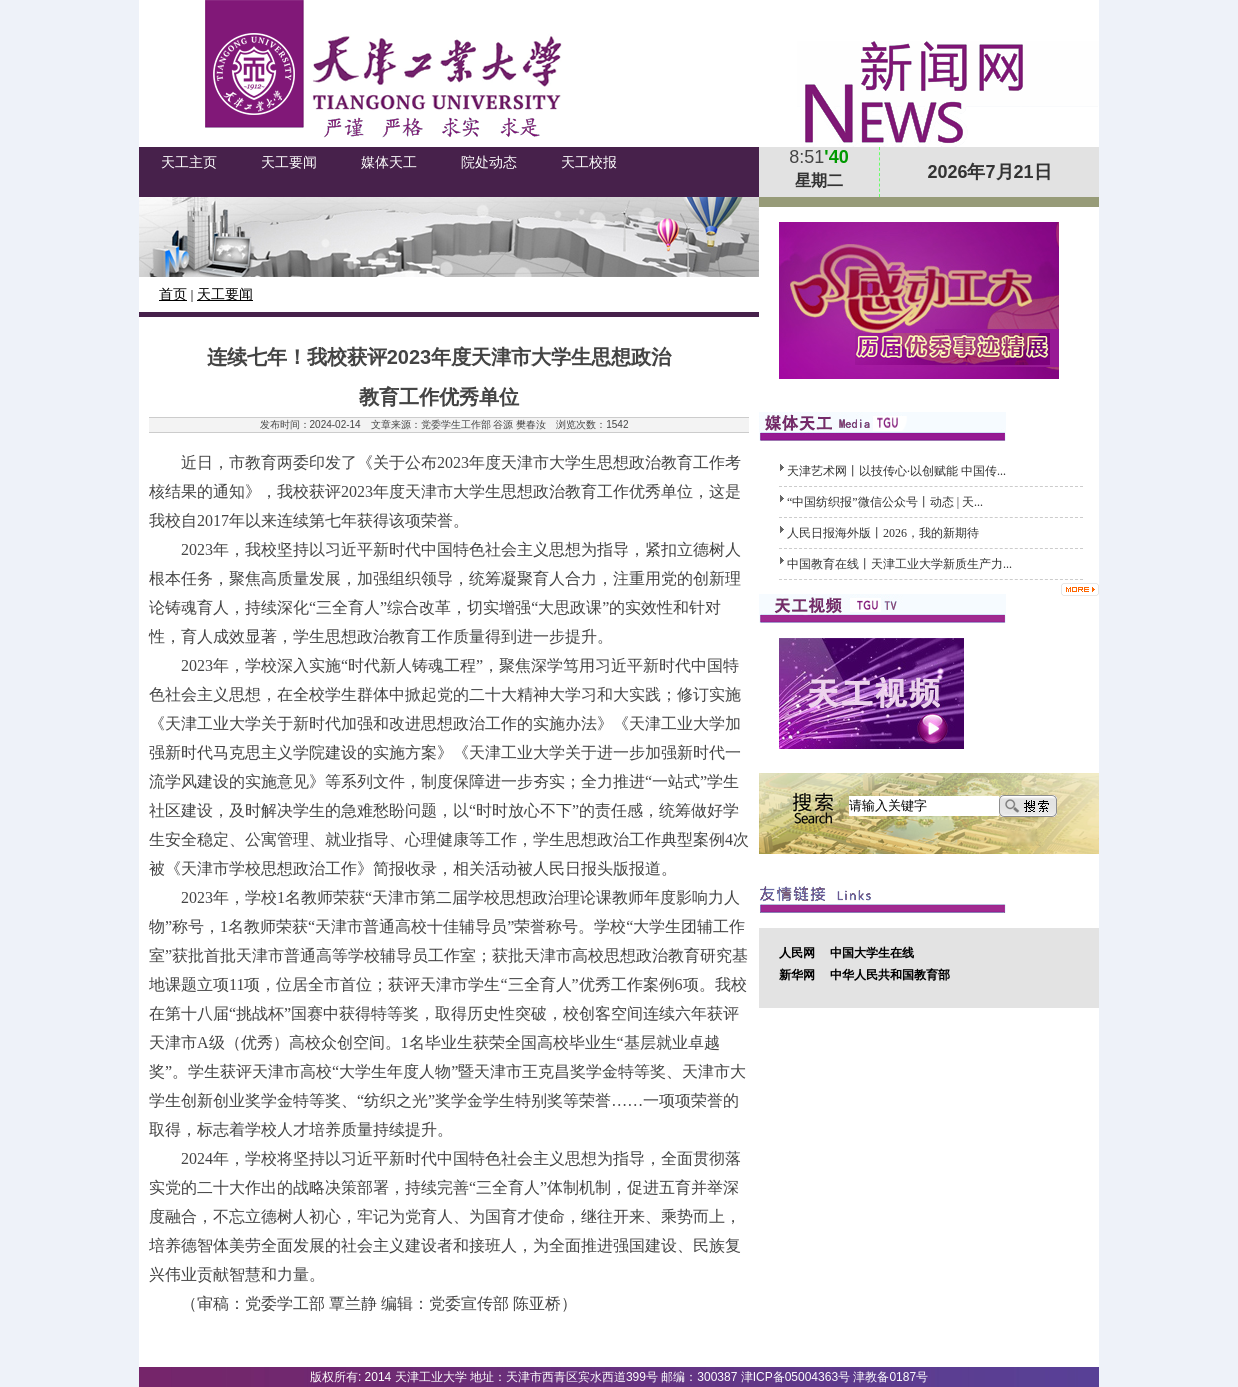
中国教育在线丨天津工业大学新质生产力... (899, 564)
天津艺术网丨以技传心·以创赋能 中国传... (896, 471)
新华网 (797, 975)
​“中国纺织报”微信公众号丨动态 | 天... (885, 502)
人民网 (797, 953)
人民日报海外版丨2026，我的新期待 (883, 533)
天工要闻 (225, 294)
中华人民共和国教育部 (890, 975)
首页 (173, 294)
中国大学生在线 (872, 953)
